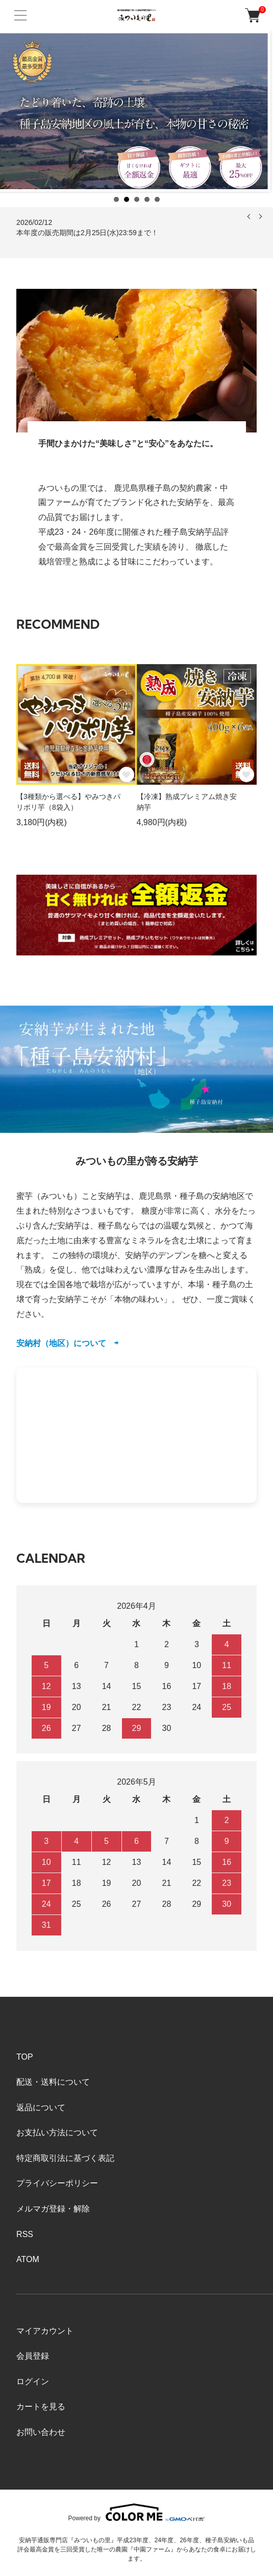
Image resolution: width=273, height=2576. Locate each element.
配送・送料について (53, 2082)
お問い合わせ (40, 2432)
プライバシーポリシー (57, 2183)
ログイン (32, 2381)
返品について (40, 2107)
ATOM (27, 2259)
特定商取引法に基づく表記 (65, 2158)
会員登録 (32, 2356)
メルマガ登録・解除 (53, 2208)
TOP (24, 2057)
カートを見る (40, 2406)
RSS (24, 2234)
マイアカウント (44, 2331)
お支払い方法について (57, 2132)
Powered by (136, 2512)
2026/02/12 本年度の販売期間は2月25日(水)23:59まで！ (87, 227)
